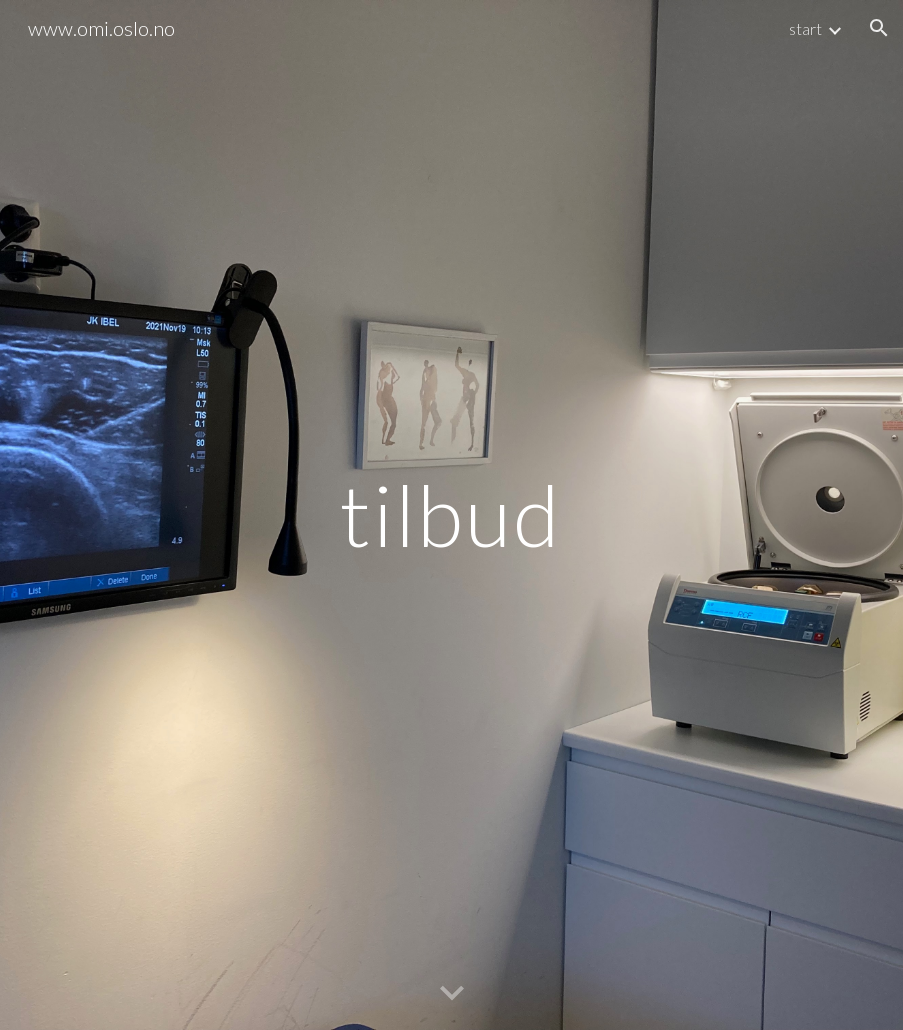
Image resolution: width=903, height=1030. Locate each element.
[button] (879, 28)
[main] (452, 514)
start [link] (805, 28)
